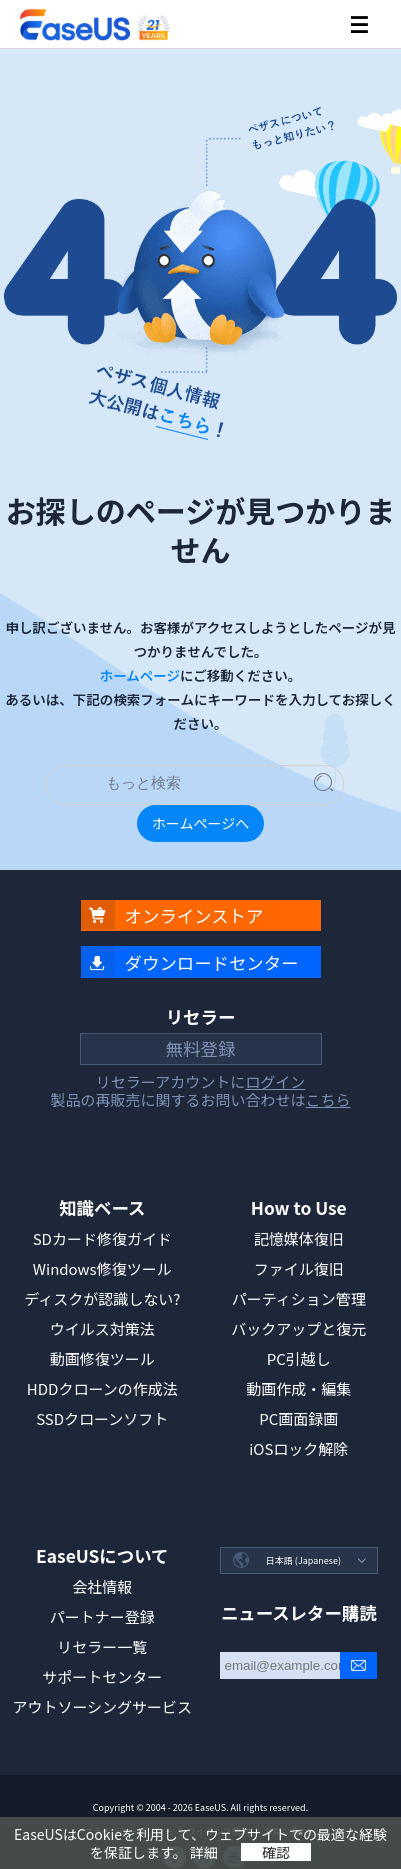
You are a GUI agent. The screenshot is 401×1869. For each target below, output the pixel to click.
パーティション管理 (299, 1298)
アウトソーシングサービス (102, 1706)
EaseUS (94, 24)
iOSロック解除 (298, 1448)
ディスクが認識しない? (102, 1298)
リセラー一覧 (102, 1646)
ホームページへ (200, 823)
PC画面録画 (298, 1418)
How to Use (299, 1207)
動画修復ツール (102, 1358)
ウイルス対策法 (102, 1328)
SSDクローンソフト (102, 1418)
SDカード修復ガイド (102, 1238)
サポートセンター (102, 1676)
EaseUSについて (102, 1555)
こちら (328, 1099)
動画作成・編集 (298, 1388)
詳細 (204, 1852)
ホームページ (140, 675)
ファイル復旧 (299, 1268)
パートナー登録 (102, 1616)
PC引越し (299, 1358)
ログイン (275, 1081)
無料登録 (201, 1048)
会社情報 (102, 1586)
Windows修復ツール (102, 1268)
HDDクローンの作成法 (102, 1388)
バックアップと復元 (298, 1328)
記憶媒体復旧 (299, 1238)
